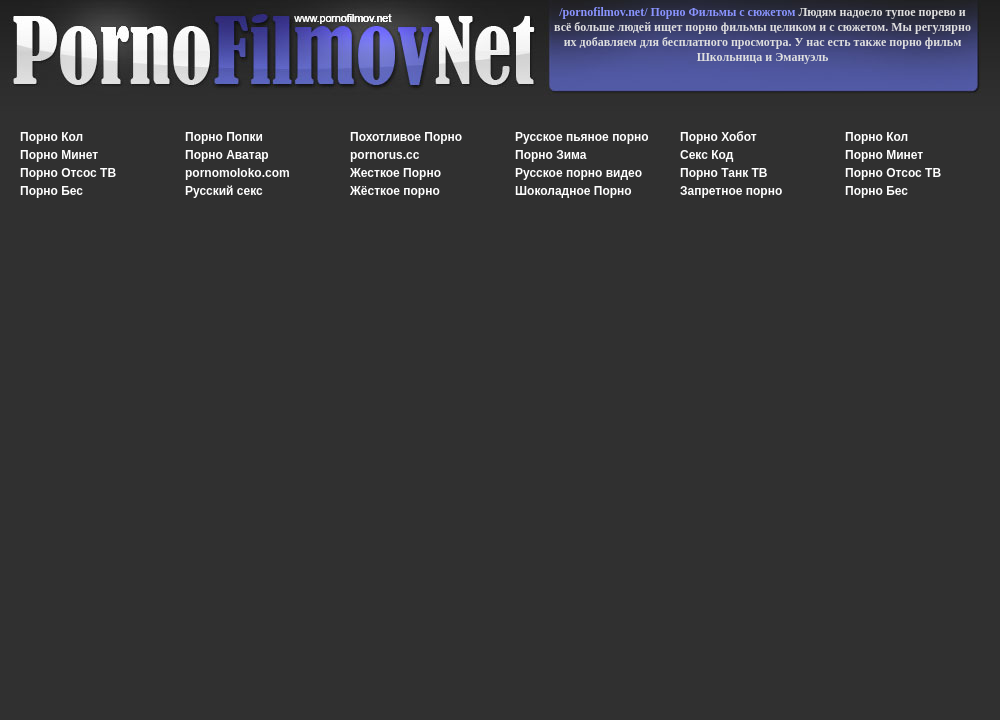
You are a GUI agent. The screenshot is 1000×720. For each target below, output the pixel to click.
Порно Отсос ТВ (68, 173)
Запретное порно (731, 191)
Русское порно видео (578, 173)
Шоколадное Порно (573, 191)
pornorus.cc (384, 155)
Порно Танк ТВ (724, 173)
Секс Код (706, 155)
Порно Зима (550, 155)
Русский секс (224, 191)
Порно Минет (59, 155)
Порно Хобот (718, 137)
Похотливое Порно (406, 137)
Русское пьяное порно (582, 137)
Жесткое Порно (395, 173)
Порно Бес (51, 191)
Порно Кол (51, 137)
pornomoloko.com (237, 173)
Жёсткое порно (395, 191)
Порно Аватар (227, 155)
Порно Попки (224, 137)
